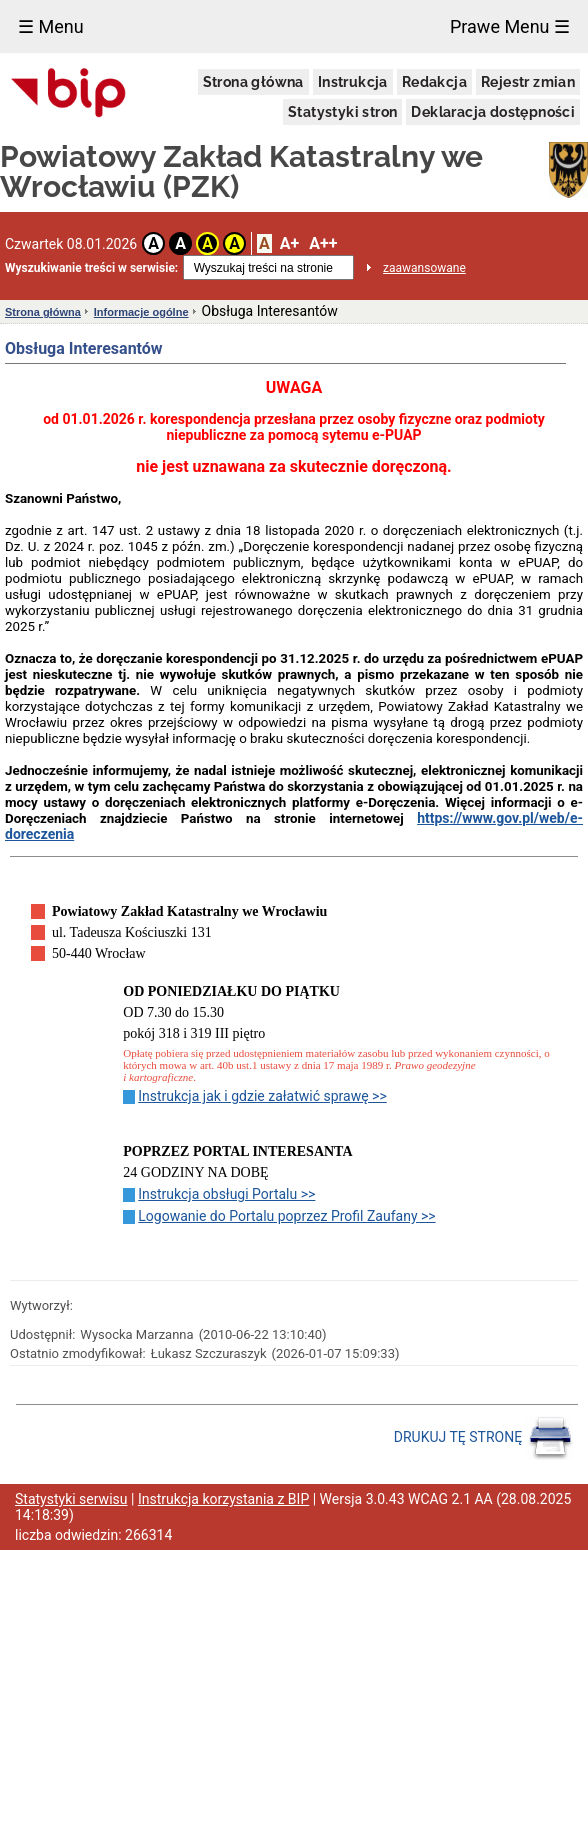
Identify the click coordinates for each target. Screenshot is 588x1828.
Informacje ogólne (141, 312)
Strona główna (253, 82)
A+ (289, 243)
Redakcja (434, 82)
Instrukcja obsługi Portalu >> (226, 1194)
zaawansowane (424, 268)
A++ (323, 243)
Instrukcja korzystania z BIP (223, 1499)
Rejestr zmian (528, 82)
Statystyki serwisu (71, 1499)
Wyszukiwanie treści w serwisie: (91, 268)
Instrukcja (353, 82)
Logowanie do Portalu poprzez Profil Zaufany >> (286, 1216)
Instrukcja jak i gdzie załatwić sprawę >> (262, 1096)
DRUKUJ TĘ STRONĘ (483, 1438)
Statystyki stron (342, 112)
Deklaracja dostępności (493, 112)
